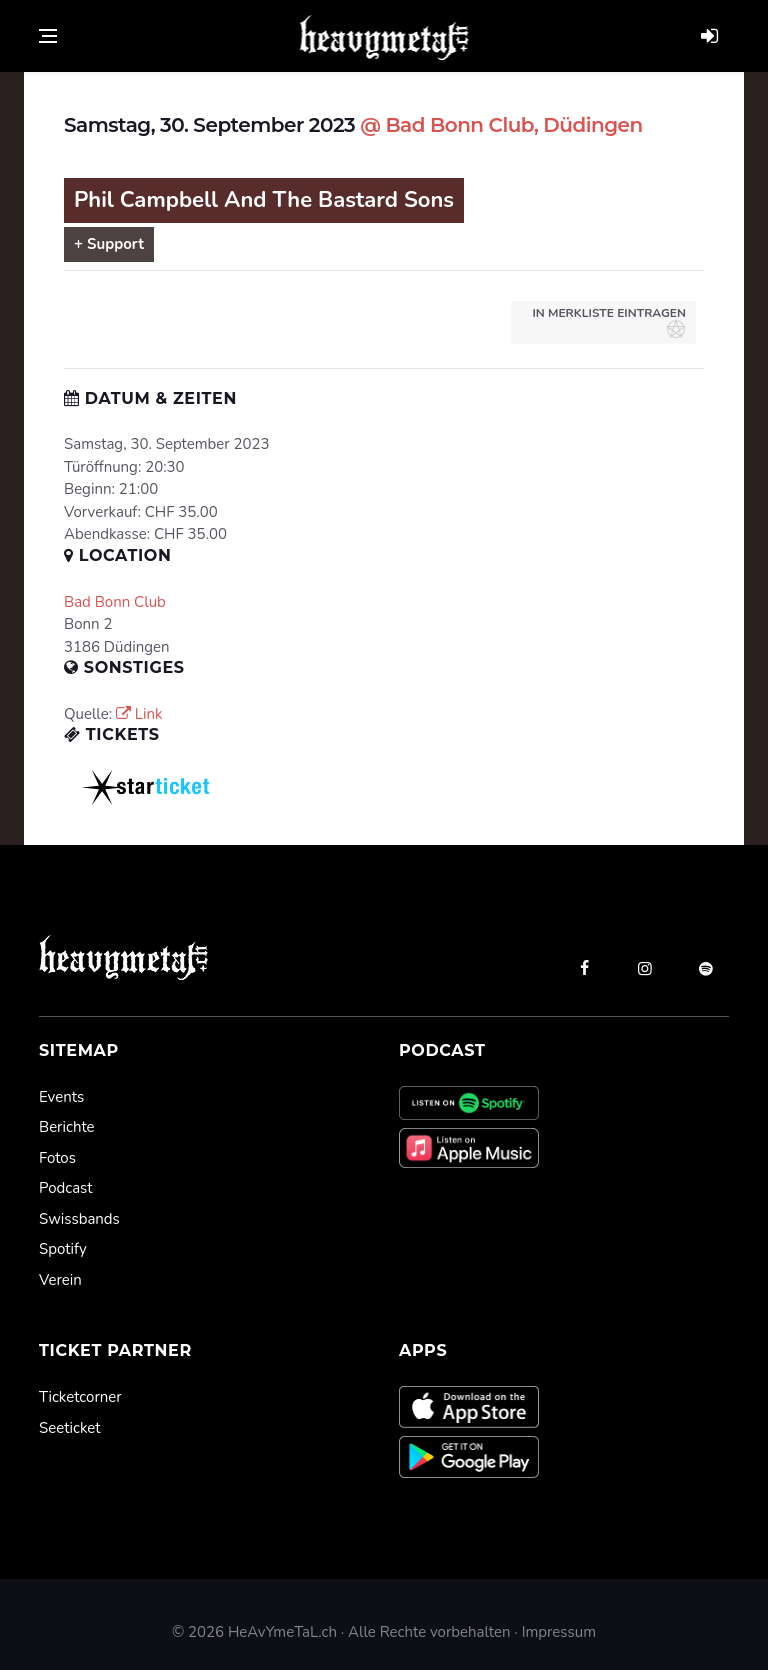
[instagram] (645, 968)
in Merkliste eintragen (609, 321)
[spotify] (706, 968)
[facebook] (584, 968)
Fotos (57, 1158)
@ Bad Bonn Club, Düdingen (501, 125)
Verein (60, 1280)
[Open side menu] (48, 36)
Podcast (65, 1188)
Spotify (63, 1249)
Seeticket (69, 1428)
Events (61, 1097)
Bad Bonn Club (115, 602)
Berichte (67, 1127)
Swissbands (79, 1219)
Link (139, 714)
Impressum (559, 1632)
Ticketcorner (80, 1397)
